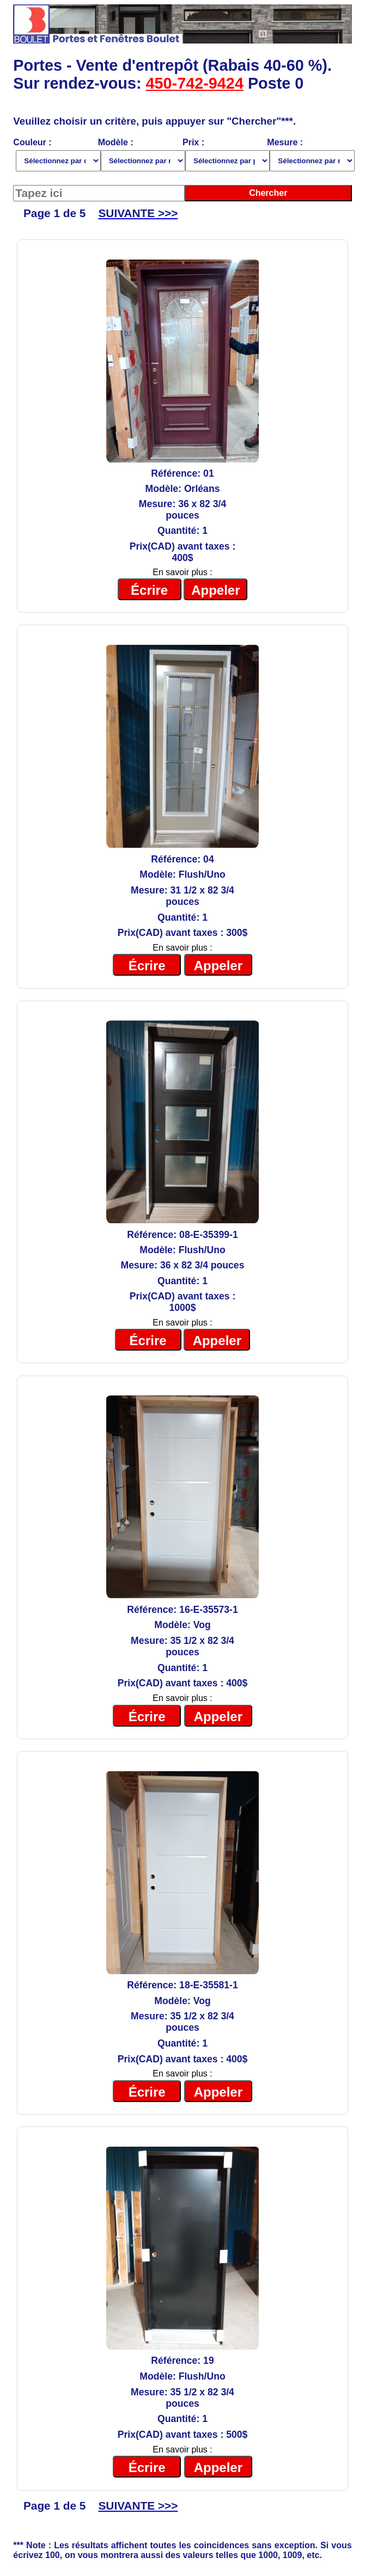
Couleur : (55, 154)
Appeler (215, 590)
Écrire (149, 590)
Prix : (224, 154)
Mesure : (309, 154)
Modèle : (140, 154)
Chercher (268, 193)
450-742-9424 (195, 83)
